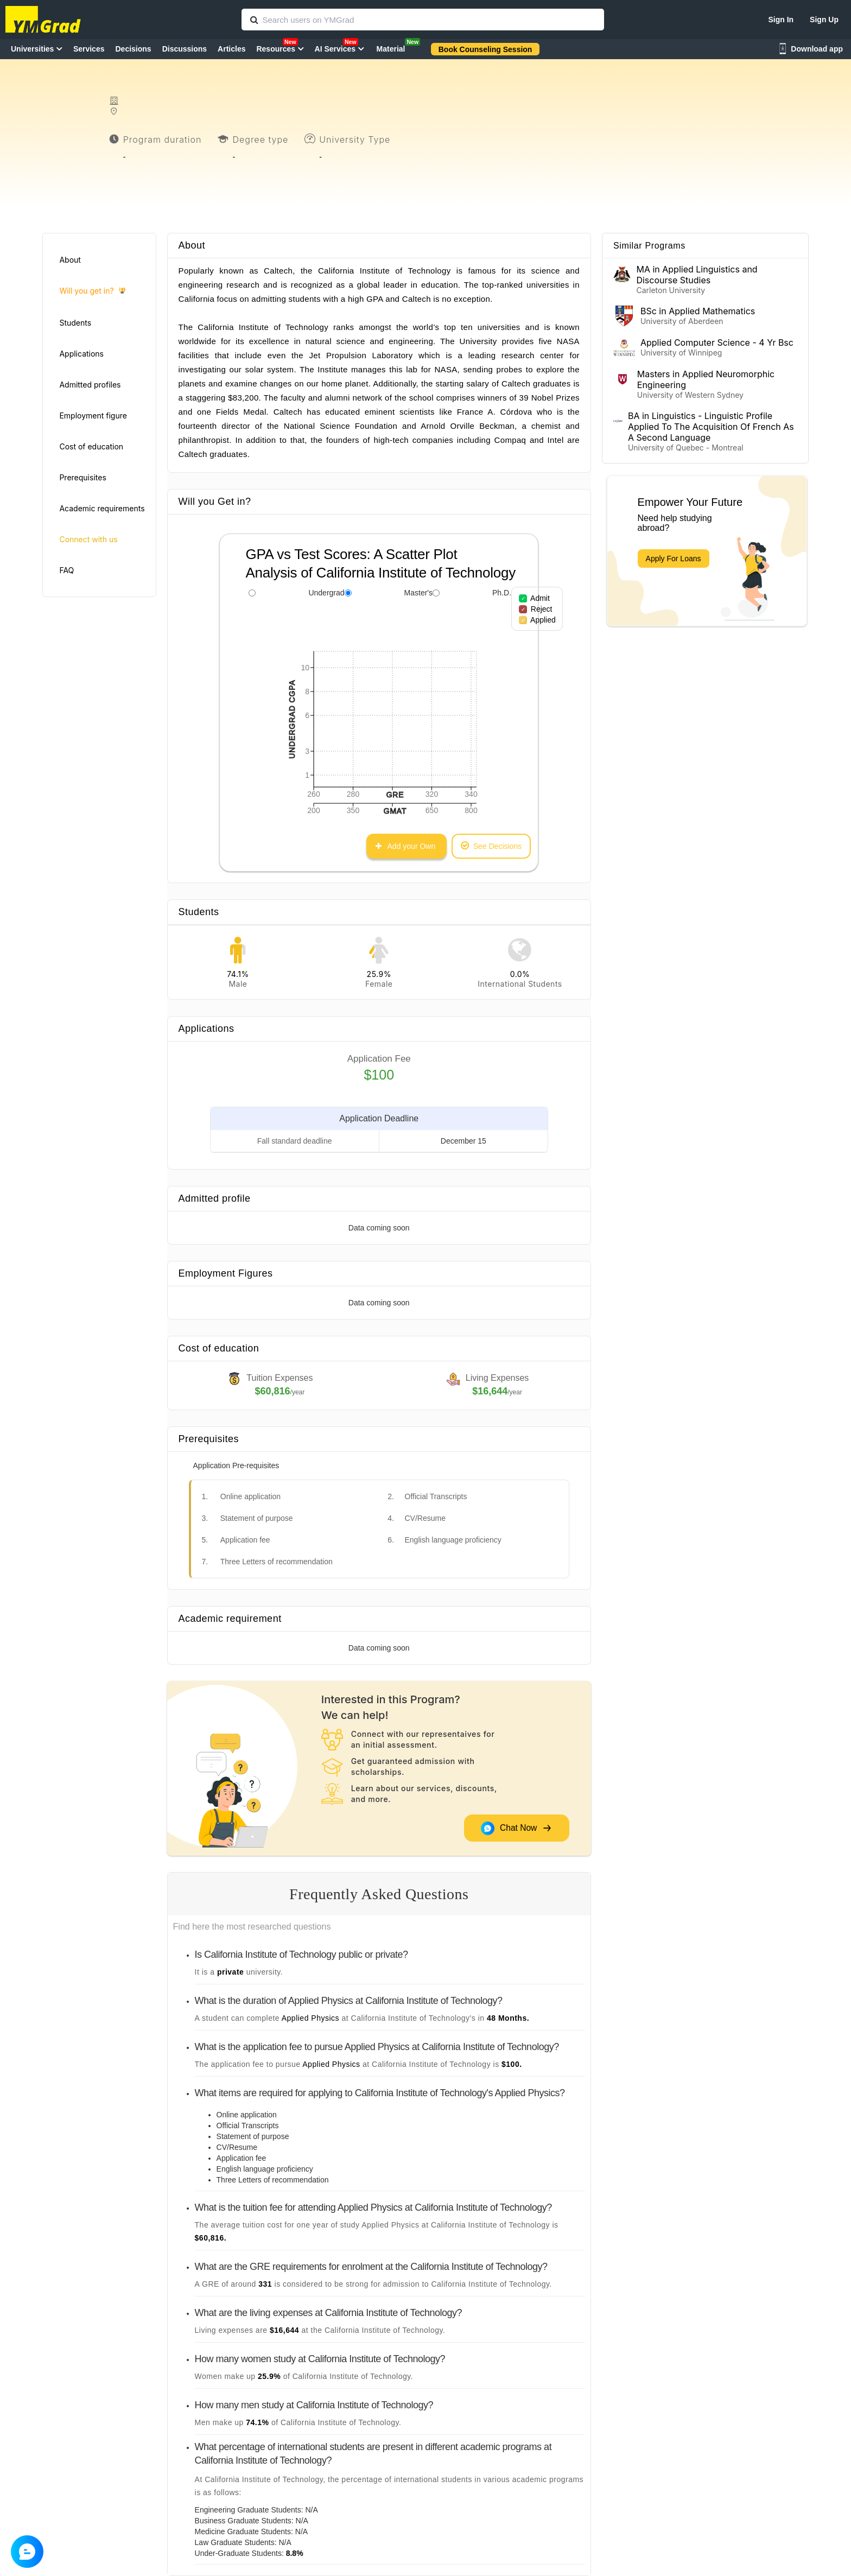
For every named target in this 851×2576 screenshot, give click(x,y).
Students (75, 322)
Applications (81, 353)
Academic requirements (101, 508)
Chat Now (516, 1828)
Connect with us (88, 539)
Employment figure (92, 415)
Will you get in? (92, 291)
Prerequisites (82, 477)
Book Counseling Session (485, 49)
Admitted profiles (89, 384)
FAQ (66, 570)
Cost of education (91, 446)
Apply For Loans (673, 558)
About (69, 259)
